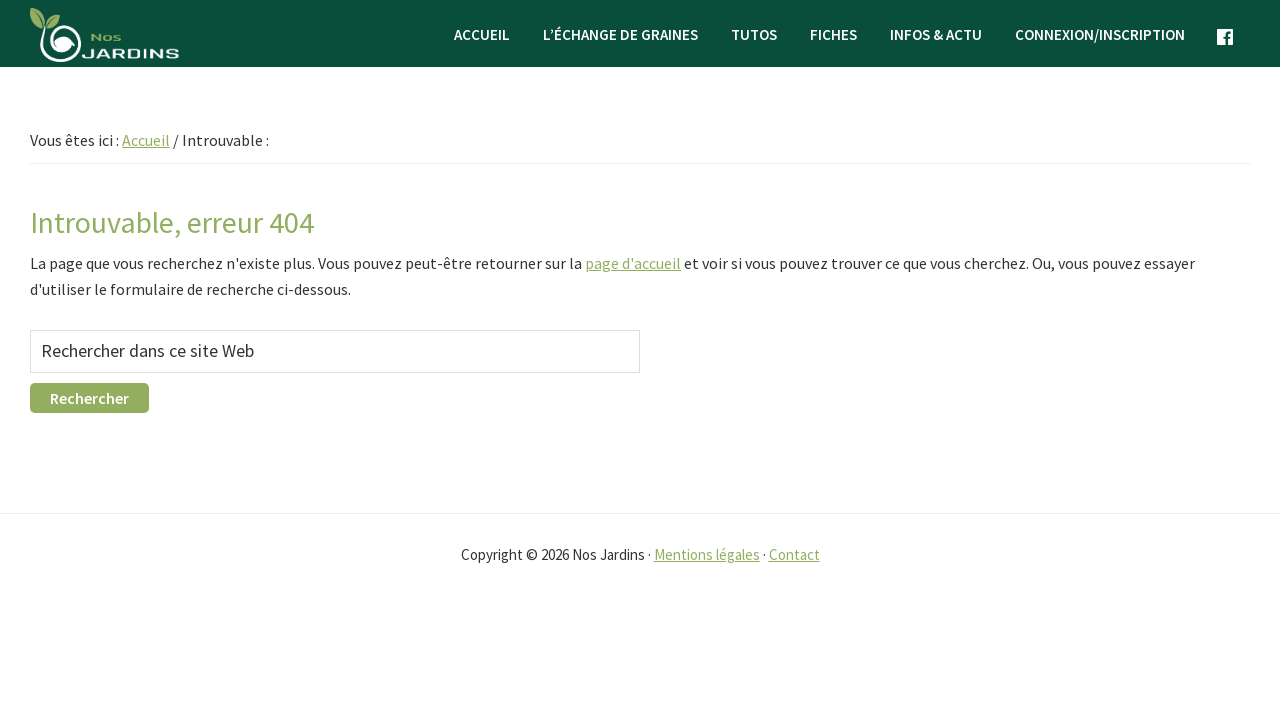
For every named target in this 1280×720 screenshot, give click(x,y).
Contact (794, 554)
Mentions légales (707, 554)
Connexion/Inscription (1100, 34)
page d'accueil (633, 263)
